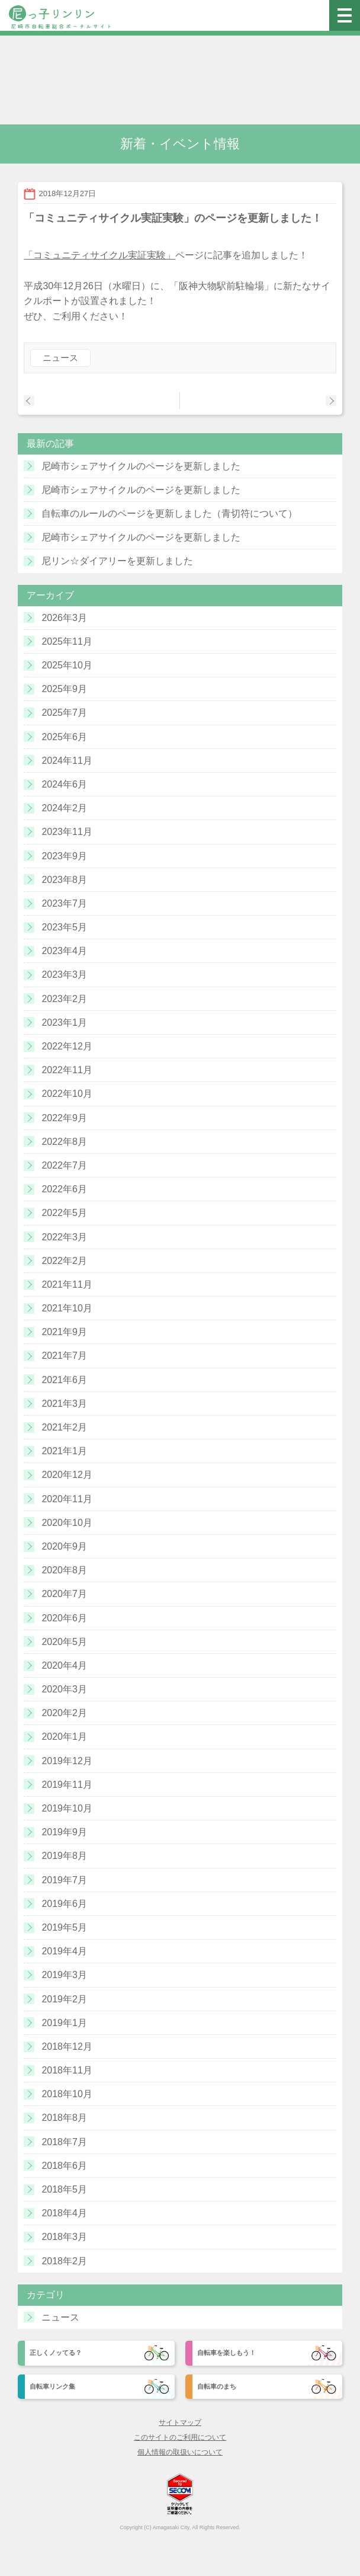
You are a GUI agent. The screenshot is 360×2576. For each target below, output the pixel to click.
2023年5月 (64, 927)
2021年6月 (64, 1380)
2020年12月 (66, 1475)
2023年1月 (64, 1022)
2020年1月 (64, 1737)
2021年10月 (66, 1308)
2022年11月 (66, 1070)
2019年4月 (64, 1951)
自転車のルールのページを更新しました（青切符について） (169, 513)
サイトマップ (180, 2422)
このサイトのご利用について (180, 2437)
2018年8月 (64, 2118)
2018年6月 (64, 2166)
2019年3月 (64, 1975)
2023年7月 (64, 903)
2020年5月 (64, 1642)
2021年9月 (64, 1332)
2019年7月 (64, 1880)
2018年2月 (64, 2261)
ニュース (60, 358)
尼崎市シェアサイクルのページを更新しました (140, 466)
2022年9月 (64, 1118)
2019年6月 (64, 1904)
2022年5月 (64, 1213)
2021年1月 (64, 1451)
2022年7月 (64, 1165)
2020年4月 (64, 1665)
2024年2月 (64, 808)
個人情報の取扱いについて (180, 2452)
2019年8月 (64, 1856)
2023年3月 (64, 974)
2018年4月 (64, 2213)
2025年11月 (66, 641)
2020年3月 (64, 1689)
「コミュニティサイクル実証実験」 (99, 255)
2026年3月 (64, 618)
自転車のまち (216, 2386)
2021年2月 (64, 1427)
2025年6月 (64, 737)
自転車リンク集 (52, 2386)
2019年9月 (64, 1832)
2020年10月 (66, 1523)
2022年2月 (64, 1261)
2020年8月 (64, 1570)
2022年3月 (64, 1237)
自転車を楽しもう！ (226, 2352)
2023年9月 (64, 856)
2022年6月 (64, 1189)
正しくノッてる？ (56, 2352)
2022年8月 (64, 1142)
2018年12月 (66, 2046)
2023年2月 (64, 999)
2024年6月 (64, 784)
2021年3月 (64, 1404)
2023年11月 (66, 832)
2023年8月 (64, 880)
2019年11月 (66, 1785)
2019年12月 (66, 1761)
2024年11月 (66, 761)
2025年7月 (64, 713)
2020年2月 (64, 1713)
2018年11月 (66, 2070)
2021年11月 (66, 1284)
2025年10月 (66, 665)
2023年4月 (64, 951)
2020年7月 (64, 1594)
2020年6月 (64, 1618)
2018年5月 (64, 2189)
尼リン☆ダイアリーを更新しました (117, 561)
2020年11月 (66, 1499)
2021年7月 (64, 1356)
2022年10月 (66, 1094)
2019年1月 (64, 2023)
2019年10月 (66, 1808)
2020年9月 (64, 1546)
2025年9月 (64, 689)
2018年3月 (64, 2237)
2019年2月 (64, 1999)
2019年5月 (64, 1927)
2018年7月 (64, 2142)
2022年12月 (66, 1046)
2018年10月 (66, 2094)
